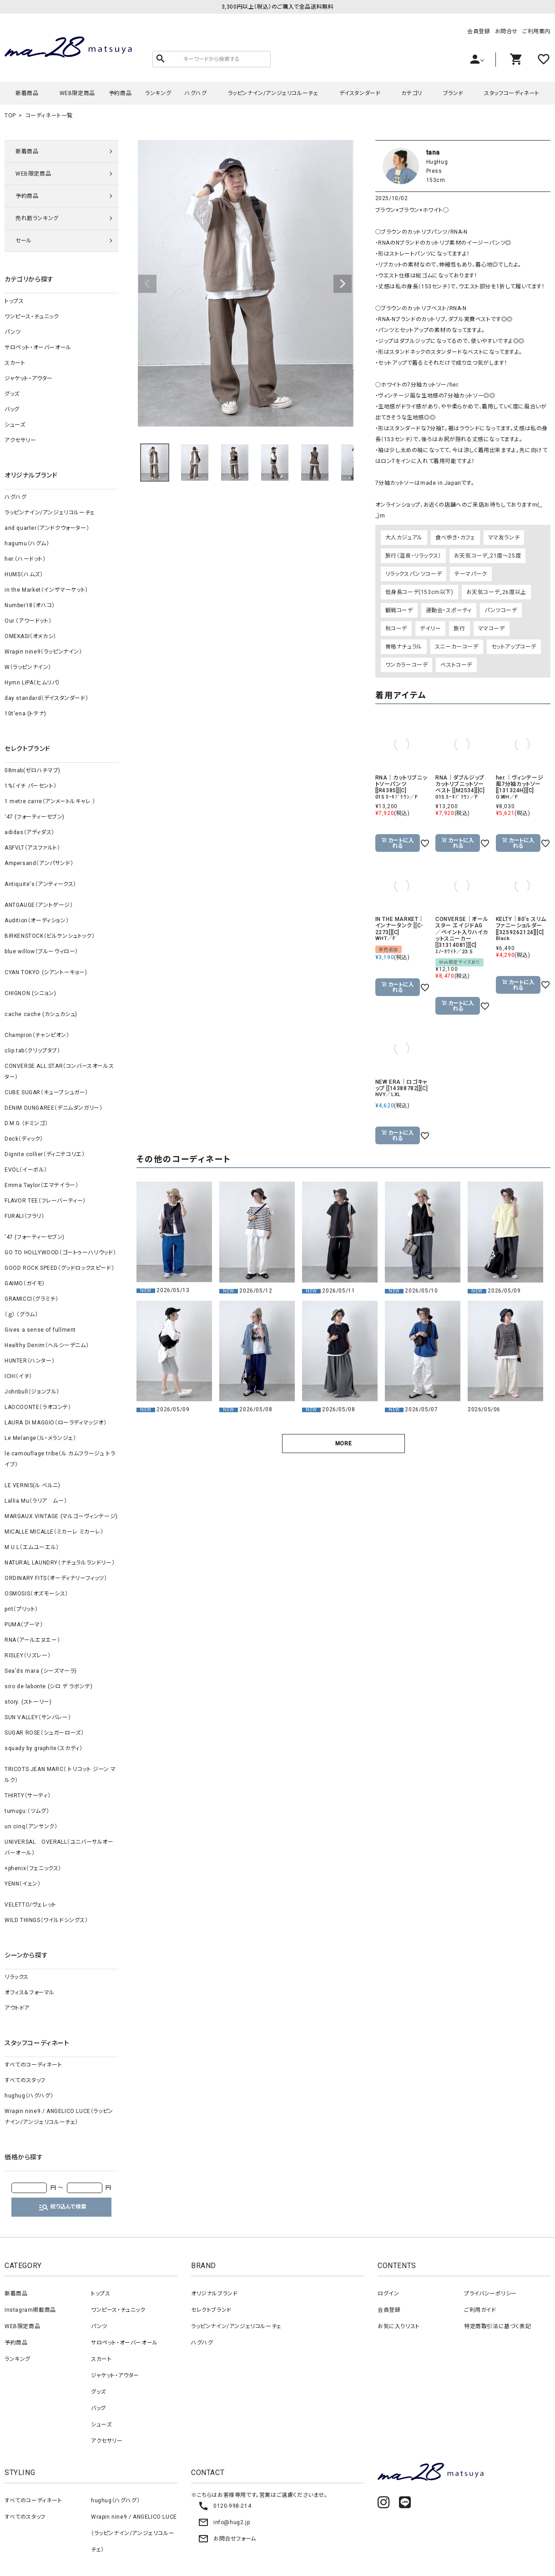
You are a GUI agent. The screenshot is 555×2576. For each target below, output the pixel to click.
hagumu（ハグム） (27, 543)
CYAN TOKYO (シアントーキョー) (46, 972)
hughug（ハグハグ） (29, 2096)
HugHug (437, 162)
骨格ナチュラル (403, 647)
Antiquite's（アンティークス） (40, 884)
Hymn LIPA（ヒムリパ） (32, 682)
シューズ (15, 425)
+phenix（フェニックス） (33, 1868)
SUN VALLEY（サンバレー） (38, 1717)
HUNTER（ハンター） (30, 1361)
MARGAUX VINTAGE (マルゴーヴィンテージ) (61, 1516)
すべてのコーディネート (33, 2065)
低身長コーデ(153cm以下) (419, 592)
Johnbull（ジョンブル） (32, 1392)
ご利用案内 (536, 31)
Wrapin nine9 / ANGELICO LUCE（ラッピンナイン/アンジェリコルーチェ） (59, 2116)
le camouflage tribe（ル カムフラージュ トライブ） (60, 1459)
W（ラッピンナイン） (28, 667)
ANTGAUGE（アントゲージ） (39, 905)
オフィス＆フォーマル (30, 1992)
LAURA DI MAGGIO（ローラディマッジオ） (56, 1422)
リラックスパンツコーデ (413, 574)
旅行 (459, 628)
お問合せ (506, 31)
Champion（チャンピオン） (37, 1035)
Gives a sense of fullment (40, 1330)
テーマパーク (470, 574)
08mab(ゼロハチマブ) (33, 770)
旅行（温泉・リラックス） (413, 556)
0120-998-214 (224, 2506)
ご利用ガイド (480, 2310)
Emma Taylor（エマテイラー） (41, 1185)
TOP (10, 115)
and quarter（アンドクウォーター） (47, 528)
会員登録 (478, 31)
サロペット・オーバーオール (38, 347)
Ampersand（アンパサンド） (39, 863)
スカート (15, 363)
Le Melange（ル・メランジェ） (40, 1438)
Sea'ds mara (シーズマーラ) (41, 1671)
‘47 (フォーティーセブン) (35, 817)
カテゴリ (411, 93)
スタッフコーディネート (512, 93)
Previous (147, 284)
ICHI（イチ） (18, 1376)
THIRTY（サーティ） (27, 1795)
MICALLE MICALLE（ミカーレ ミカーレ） (54, 1532)
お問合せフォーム (227, 2538)
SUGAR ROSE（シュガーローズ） (44, 1733)
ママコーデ (491, 628)
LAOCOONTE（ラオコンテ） (38, 1407)
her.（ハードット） (25, 559)
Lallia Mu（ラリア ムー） (36, 1501)
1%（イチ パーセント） (30, 786)
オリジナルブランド (214, 2293)
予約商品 (120, 93)
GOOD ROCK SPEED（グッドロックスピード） (59, 1268)
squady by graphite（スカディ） (43, 1748)
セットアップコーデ (513, 647)
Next (342, 284)
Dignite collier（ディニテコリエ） (45, 1154)
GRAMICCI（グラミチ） (31, 1299)
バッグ (12, 409)
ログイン (388, 2293)
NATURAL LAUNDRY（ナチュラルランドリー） (60, 1563)
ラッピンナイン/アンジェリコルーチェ (273, 93)
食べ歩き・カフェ (455, 537)
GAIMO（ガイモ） (25, 1283)
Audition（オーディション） (37, 920)
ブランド (453, 93)
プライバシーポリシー (490, 2293)
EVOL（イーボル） (26, 1170)
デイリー (430, 628)
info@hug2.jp (224, 2522)
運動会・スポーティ (449, 610)
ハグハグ (196, 93)
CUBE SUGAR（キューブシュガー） (46, 1092)
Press (434, 171)
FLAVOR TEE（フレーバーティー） (45, 1200)
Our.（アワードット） (28, 621)
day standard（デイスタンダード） (46, 698)
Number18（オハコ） (30, 605)
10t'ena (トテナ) (25, 713)
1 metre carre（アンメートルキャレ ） (50, 801)
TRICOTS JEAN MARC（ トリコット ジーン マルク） (60, 1774)
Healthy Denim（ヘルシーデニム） (47, 1345)
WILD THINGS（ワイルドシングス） (46, 1920)
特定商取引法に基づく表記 (497, 2326)
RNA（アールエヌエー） (32, 1640)
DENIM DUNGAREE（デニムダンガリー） (53, 1108)
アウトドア (17, 2008)
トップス (14, 301)
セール (23, 240)
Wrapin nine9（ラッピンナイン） (43, 652)
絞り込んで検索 (62, 2207)
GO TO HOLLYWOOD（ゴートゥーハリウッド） (60, 1252)
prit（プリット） (21, 1609)
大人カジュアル (404, 537)
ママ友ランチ (504, 537)
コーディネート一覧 (49, 115)
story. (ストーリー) (28, 1702)
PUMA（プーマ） (24, 1624)
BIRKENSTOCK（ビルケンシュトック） (50, 936)
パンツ (13, 332)
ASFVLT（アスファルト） (32, 848)
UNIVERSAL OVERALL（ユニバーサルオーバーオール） (59, 1847)
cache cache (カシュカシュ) (41, 1014)
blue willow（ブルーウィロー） (41, 951)
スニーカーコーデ (457, 647)
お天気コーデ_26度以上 (496, 592)
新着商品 (26, 93)
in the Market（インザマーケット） (46, 590)
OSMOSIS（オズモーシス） (36, 1593)
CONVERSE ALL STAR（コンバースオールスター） (59, 1071)
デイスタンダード (360, 93)
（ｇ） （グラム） (21, 1314)
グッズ (12, 394)
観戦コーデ (399, 610)
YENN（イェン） (22, 1884)
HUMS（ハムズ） (24, 574)
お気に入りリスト (399, 2326)
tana (433, 152)
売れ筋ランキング (37, 218)
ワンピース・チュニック (32, 316)
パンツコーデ (500, 610)
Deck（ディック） (24, 1139)
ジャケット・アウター (29, 378)
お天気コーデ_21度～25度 (487, 556)
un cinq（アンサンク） (31, 1826)
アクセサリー (20, 440)
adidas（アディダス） (30, 832)
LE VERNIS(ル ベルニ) (33, 1485)
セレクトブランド (211, 2310)
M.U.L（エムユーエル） (32, 1547)
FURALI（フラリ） (25, 1216)
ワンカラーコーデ (406, 665)
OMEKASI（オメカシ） (30, 636)
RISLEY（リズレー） (27, 1655)
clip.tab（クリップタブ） (33, 1050)
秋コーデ (396, 628)
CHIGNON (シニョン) (30, 993)
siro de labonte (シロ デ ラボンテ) (48, 1686)
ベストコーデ (456, 665)
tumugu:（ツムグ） (27, 1811)
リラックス (17, 1977)
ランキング (158, 93)
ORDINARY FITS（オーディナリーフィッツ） (56, 1578)
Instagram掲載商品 (30, 2310)
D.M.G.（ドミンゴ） (26, 1123)
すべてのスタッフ (25, 2080)
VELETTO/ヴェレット (30, 1905)
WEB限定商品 (77, 93)
